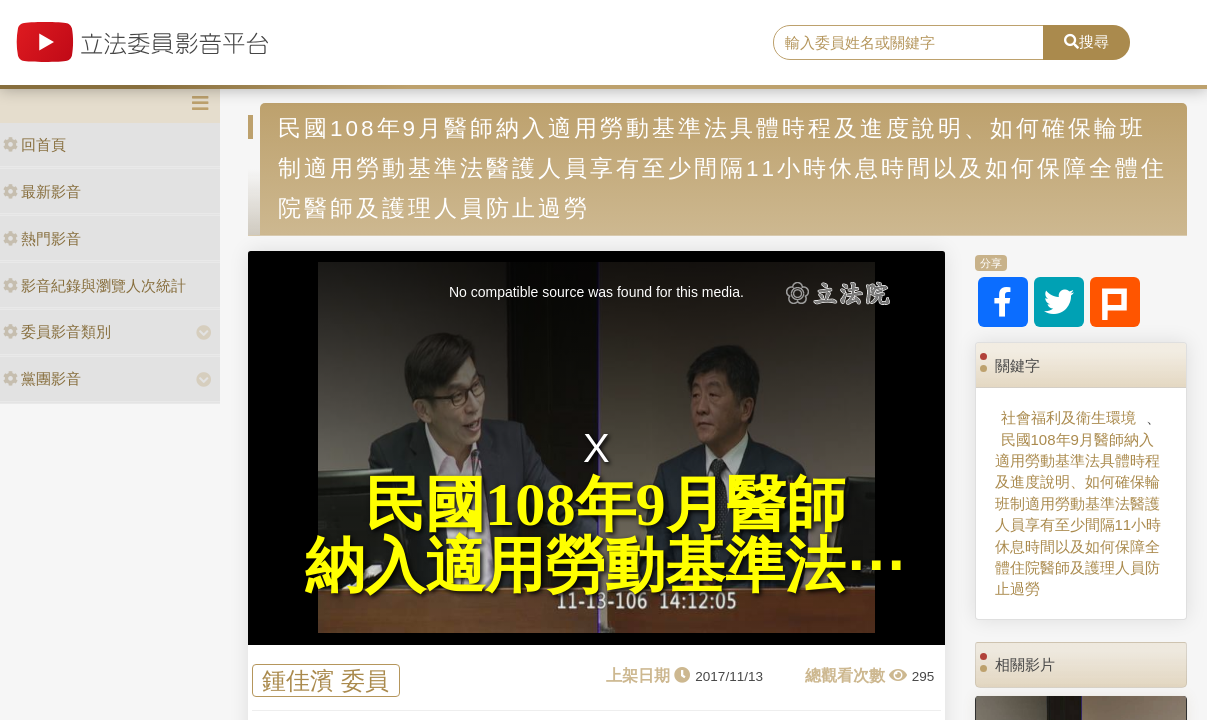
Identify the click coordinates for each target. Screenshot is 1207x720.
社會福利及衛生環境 (1068, 417)
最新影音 (42, 191)
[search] (908, 43)
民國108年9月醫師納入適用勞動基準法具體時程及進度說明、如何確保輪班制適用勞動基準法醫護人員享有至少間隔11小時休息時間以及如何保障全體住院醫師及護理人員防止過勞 (1078, 514)
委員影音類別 (57, 331)
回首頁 (34, 144)
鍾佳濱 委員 (325, 680)
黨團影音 (42, 378)
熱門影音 (42, 238)
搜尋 (1086, 41)
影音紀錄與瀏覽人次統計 (94, 285)
